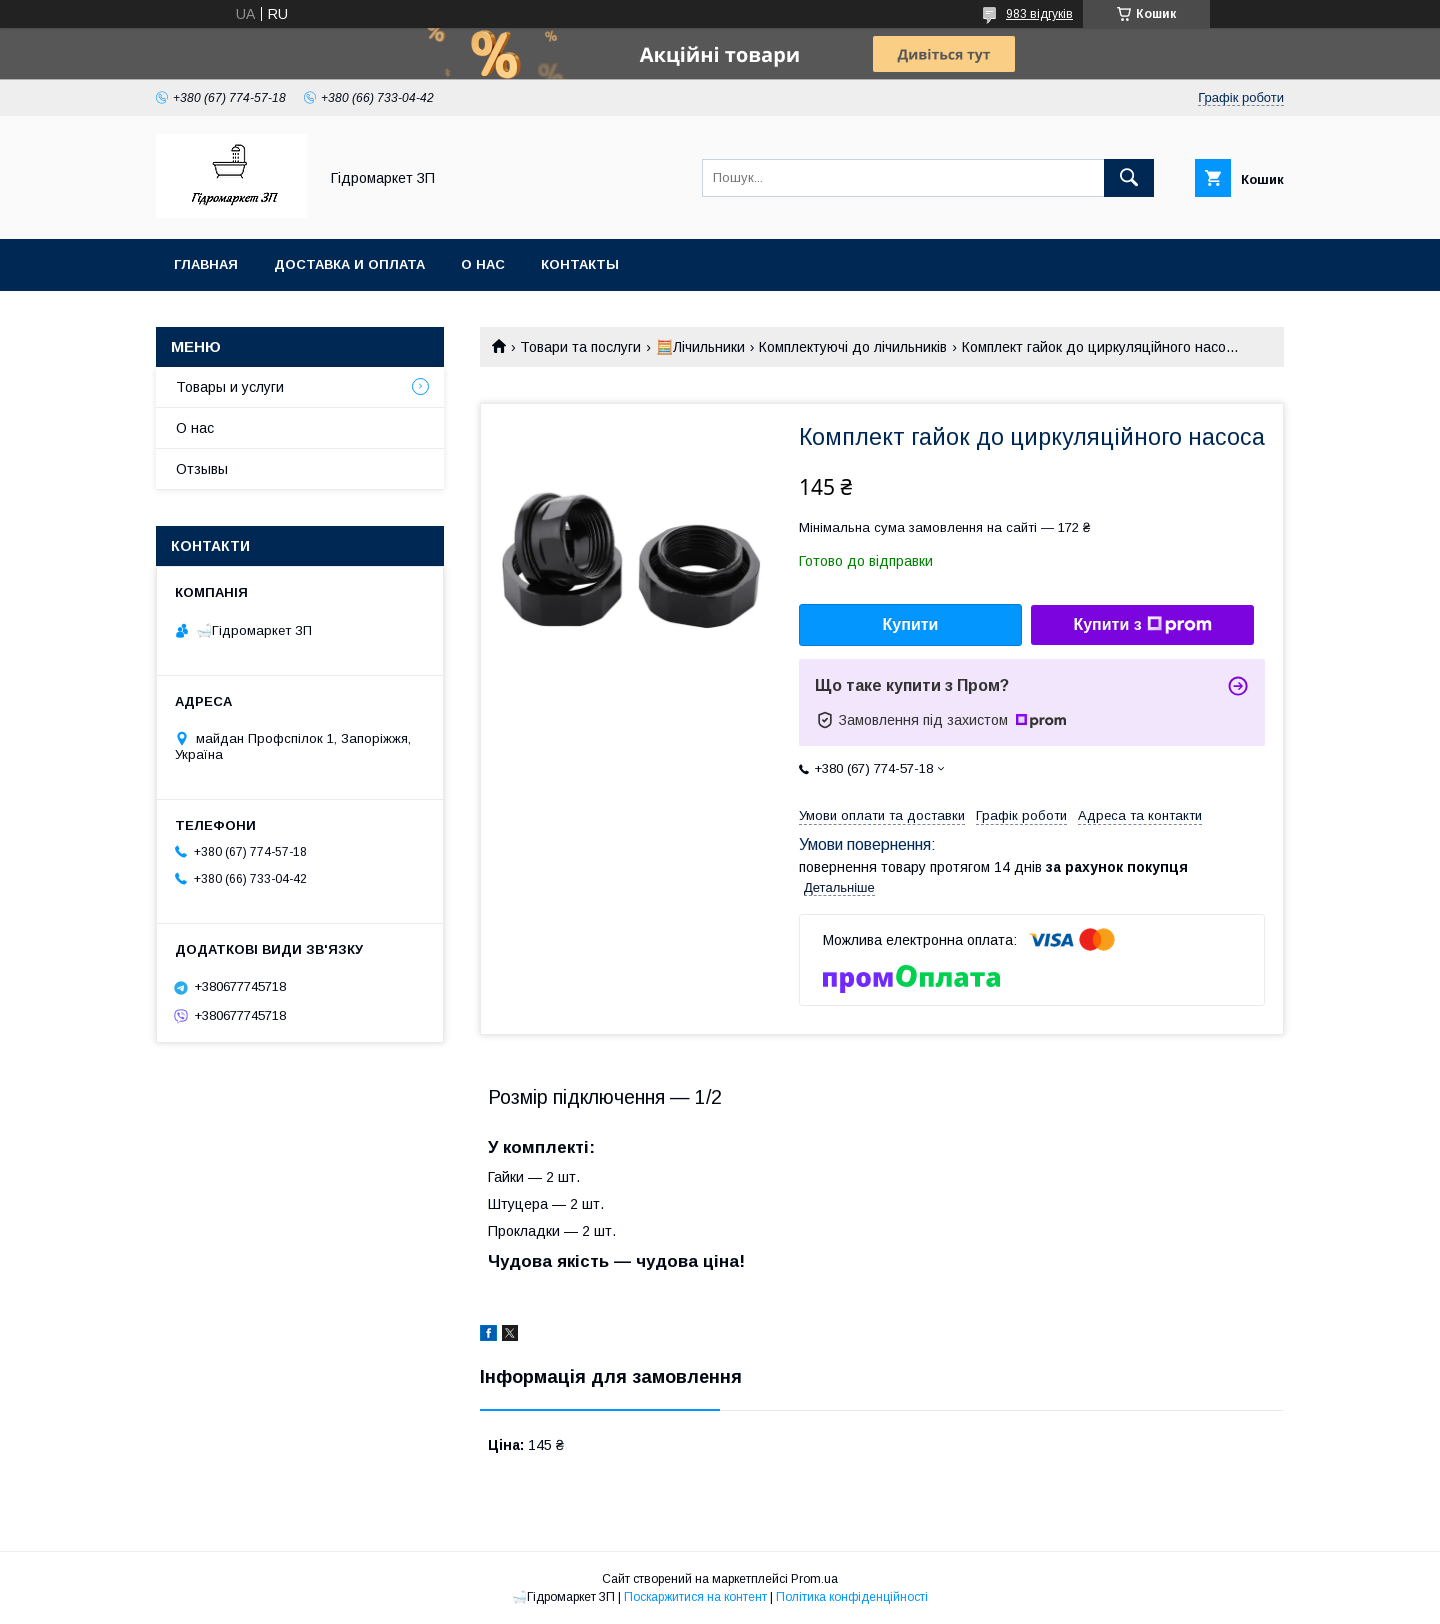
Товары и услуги (230, 387)
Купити (911, 624)
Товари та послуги (580, 347)
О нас (483, 264)
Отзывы (202, 469)
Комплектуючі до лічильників (853, 347)
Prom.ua (814, 1579)
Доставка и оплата (349, 264)
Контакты (580, 264)
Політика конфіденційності (852, 1597)
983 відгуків (1039, 14)
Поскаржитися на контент (695, 1597)
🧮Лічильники (700, 347)
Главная (206, 264)
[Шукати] (1129, 178)
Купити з (1142, 625)
